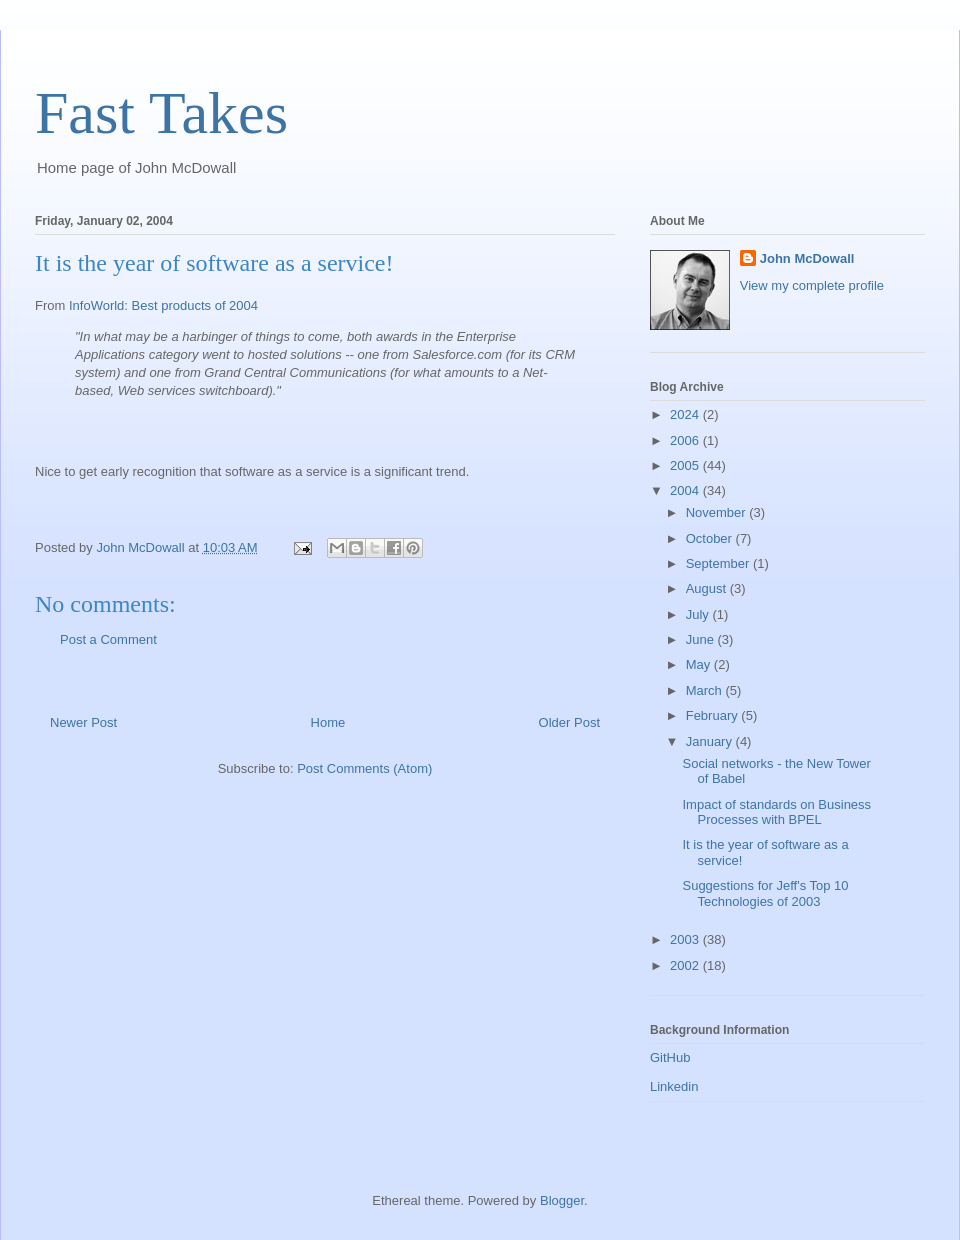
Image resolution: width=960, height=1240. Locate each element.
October (711, 538)
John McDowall (807, 258)
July (699, 614)
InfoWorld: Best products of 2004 (163, 305)
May (700, 664)
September (719, 563)
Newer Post (83, 722)
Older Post (569, 722)
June (702, 639)
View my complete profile (812, 285)
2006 (686, 440)
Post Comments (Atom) (364, 768)
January (711, 741)
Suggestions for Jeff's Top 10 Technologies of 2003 (765, 893)
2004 (686, 490)
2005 (686, 465)
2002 (686, 965)
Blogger (562, 1200)
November (718, 512)
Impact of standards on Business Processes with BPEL (776, 812)
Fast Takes (161, 113)
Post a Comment (108, 639)
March (706, 690)
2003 (686, 939)
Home (328, 722)
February (714, 715)
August (708, 588)
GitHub (670, 1057)
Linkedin (674, 1086)
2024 (686, 414)
